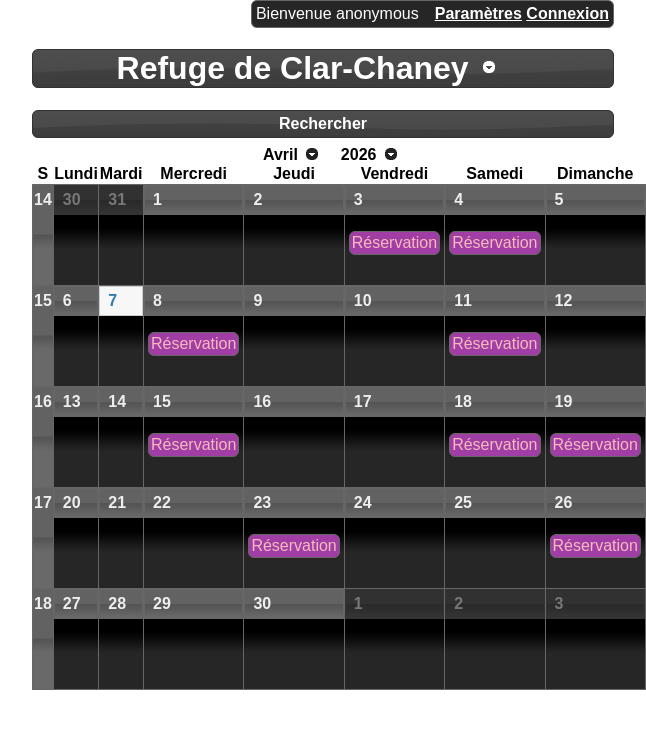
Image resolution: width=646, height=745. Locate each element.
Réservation (394, 242)
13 (72, 401)
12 (564, 300)
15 (43, 300)
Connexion (567, 13)
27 (72, 603)
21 (117, 502)
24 (363, 502)
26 (564, 502)
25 (463, 502)
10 (363, 300)
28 (117, 603)
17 (363, 401)
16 (43, 401)
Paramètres (478, 13)
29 (162, 603)
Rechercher (323, 123)
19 (564, 401)
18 (463, 401)
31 (117, 199)
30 (72, 199)
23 (262, 502)
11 (463, 300)
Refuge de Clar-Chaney (293, 68)
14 (43, 199)
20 (72, 502)
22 (162, 502)
